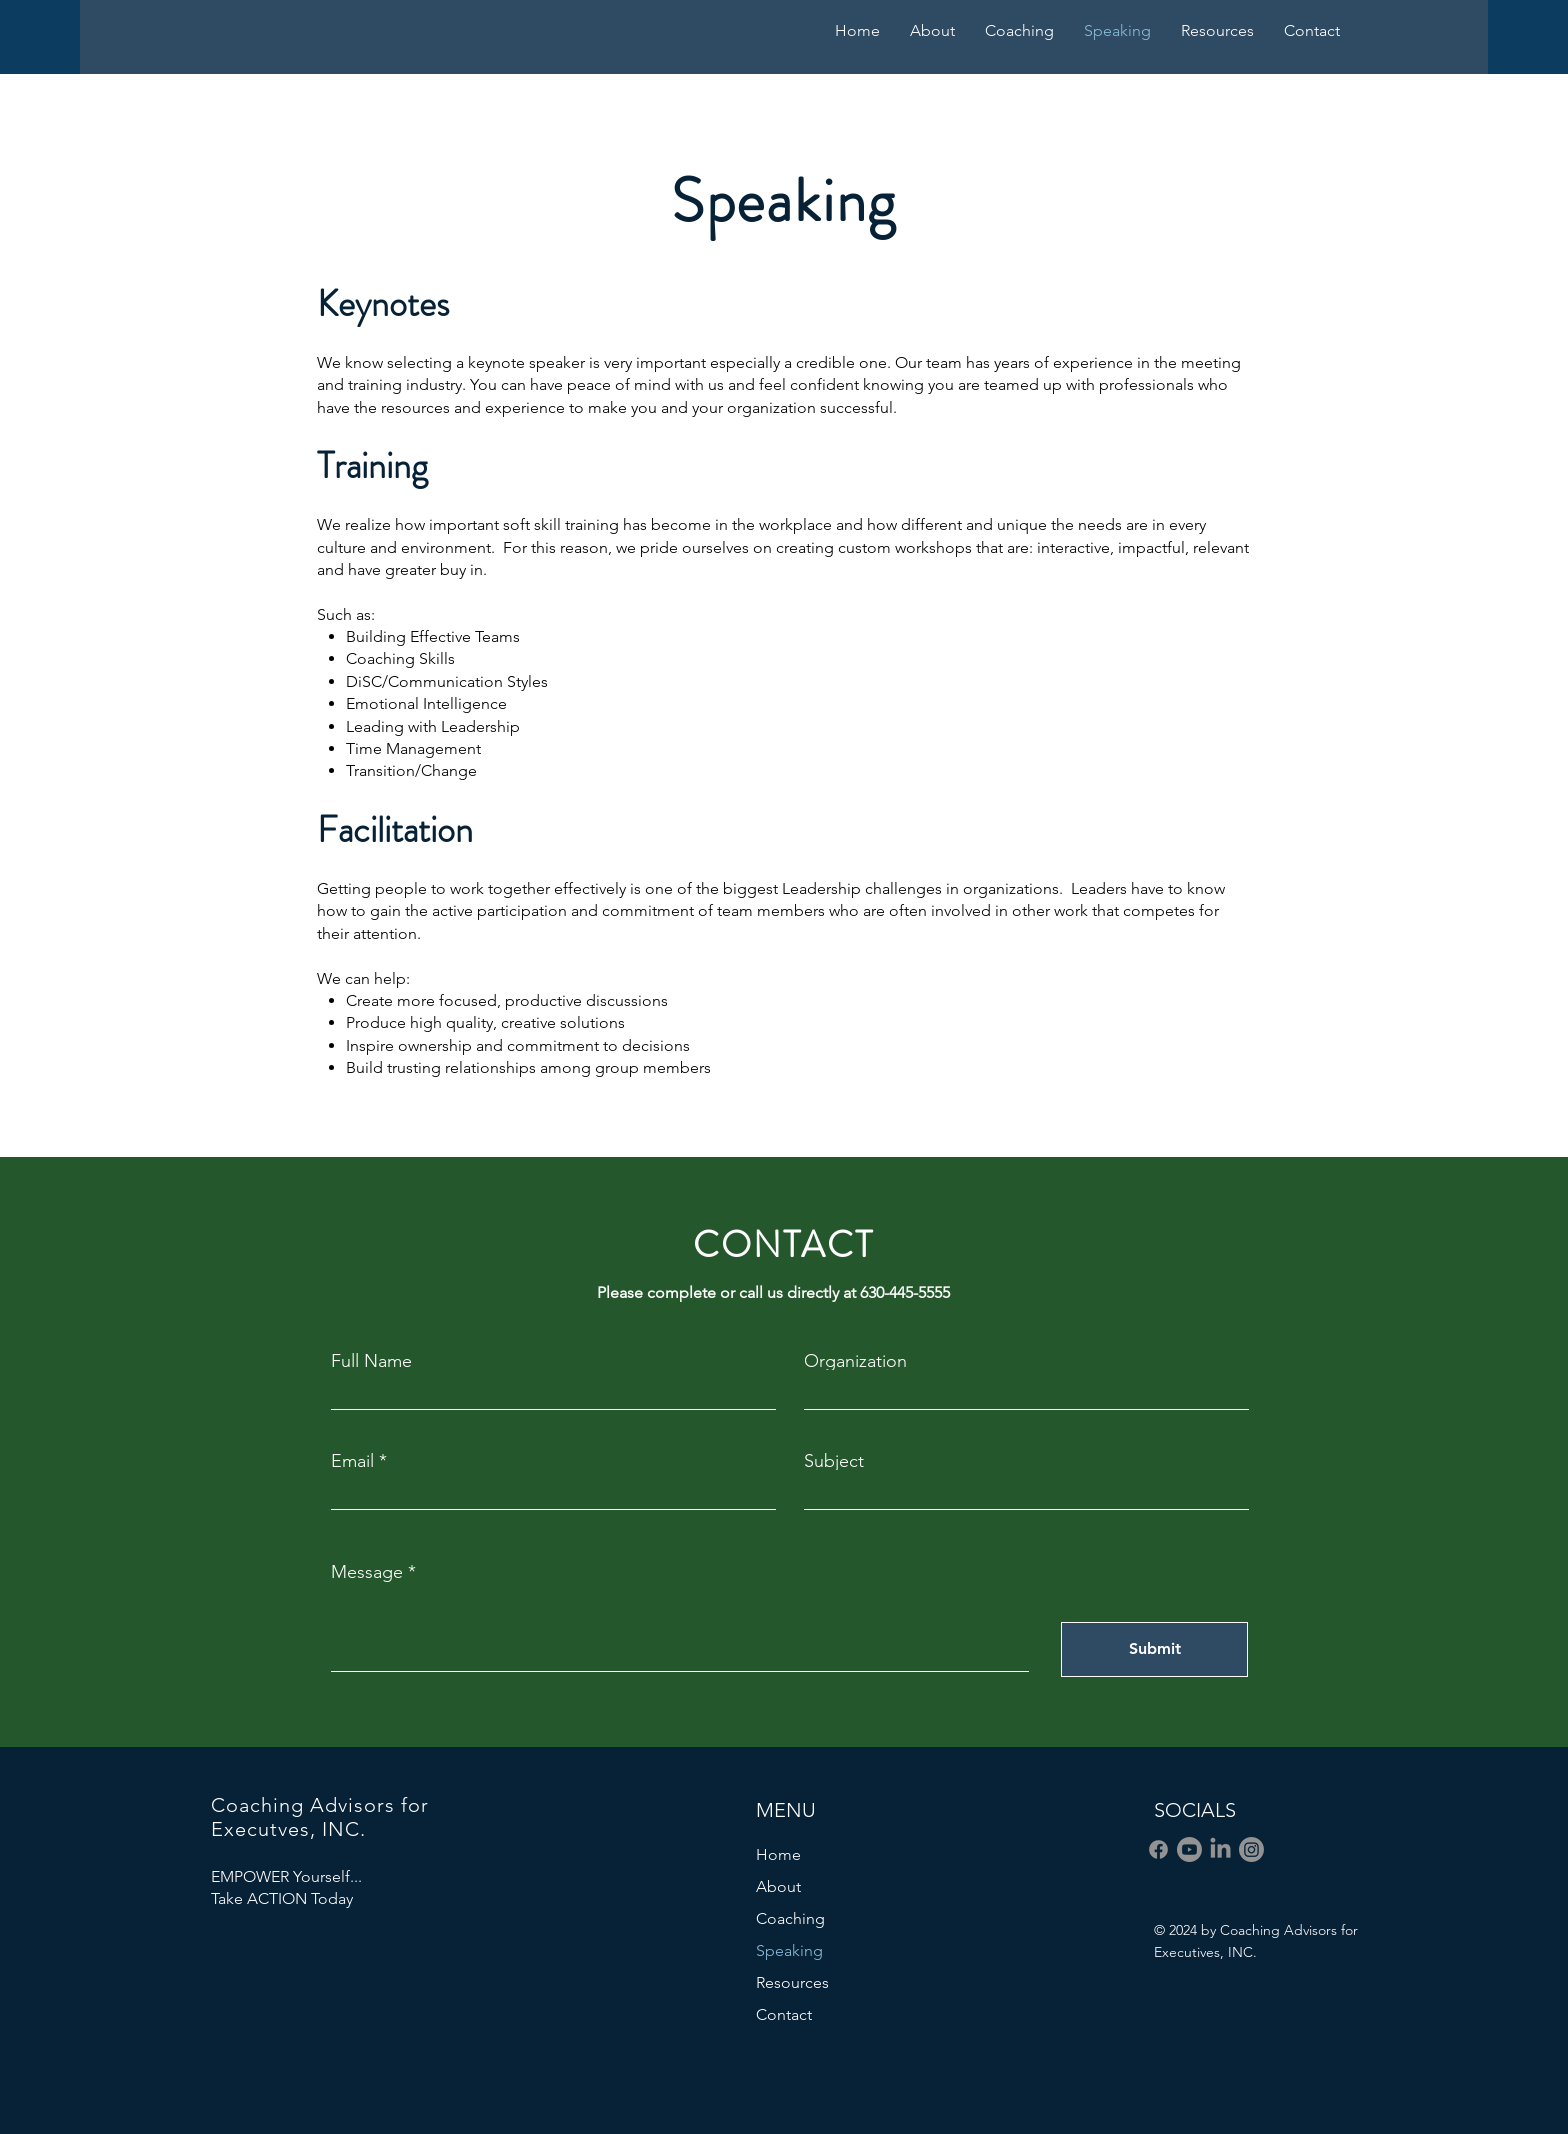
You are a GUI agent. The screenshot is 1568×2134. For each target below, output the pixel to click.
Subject (834, 1461)
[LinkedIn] (1220, 1849)
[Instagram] (1251, 1849)
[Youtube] (1189, 1849)
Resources (792, 1982)
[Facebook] (1158, 1849)
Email (352, 1461)
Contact (784, 2014)
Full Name (371, 1361)
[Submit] (1154, 1649)
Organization (855, 1361)
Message (367, 1572)
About (778, 1886)
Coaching (790, 1918)
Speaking (789, 1950)
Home (778, 1854)
